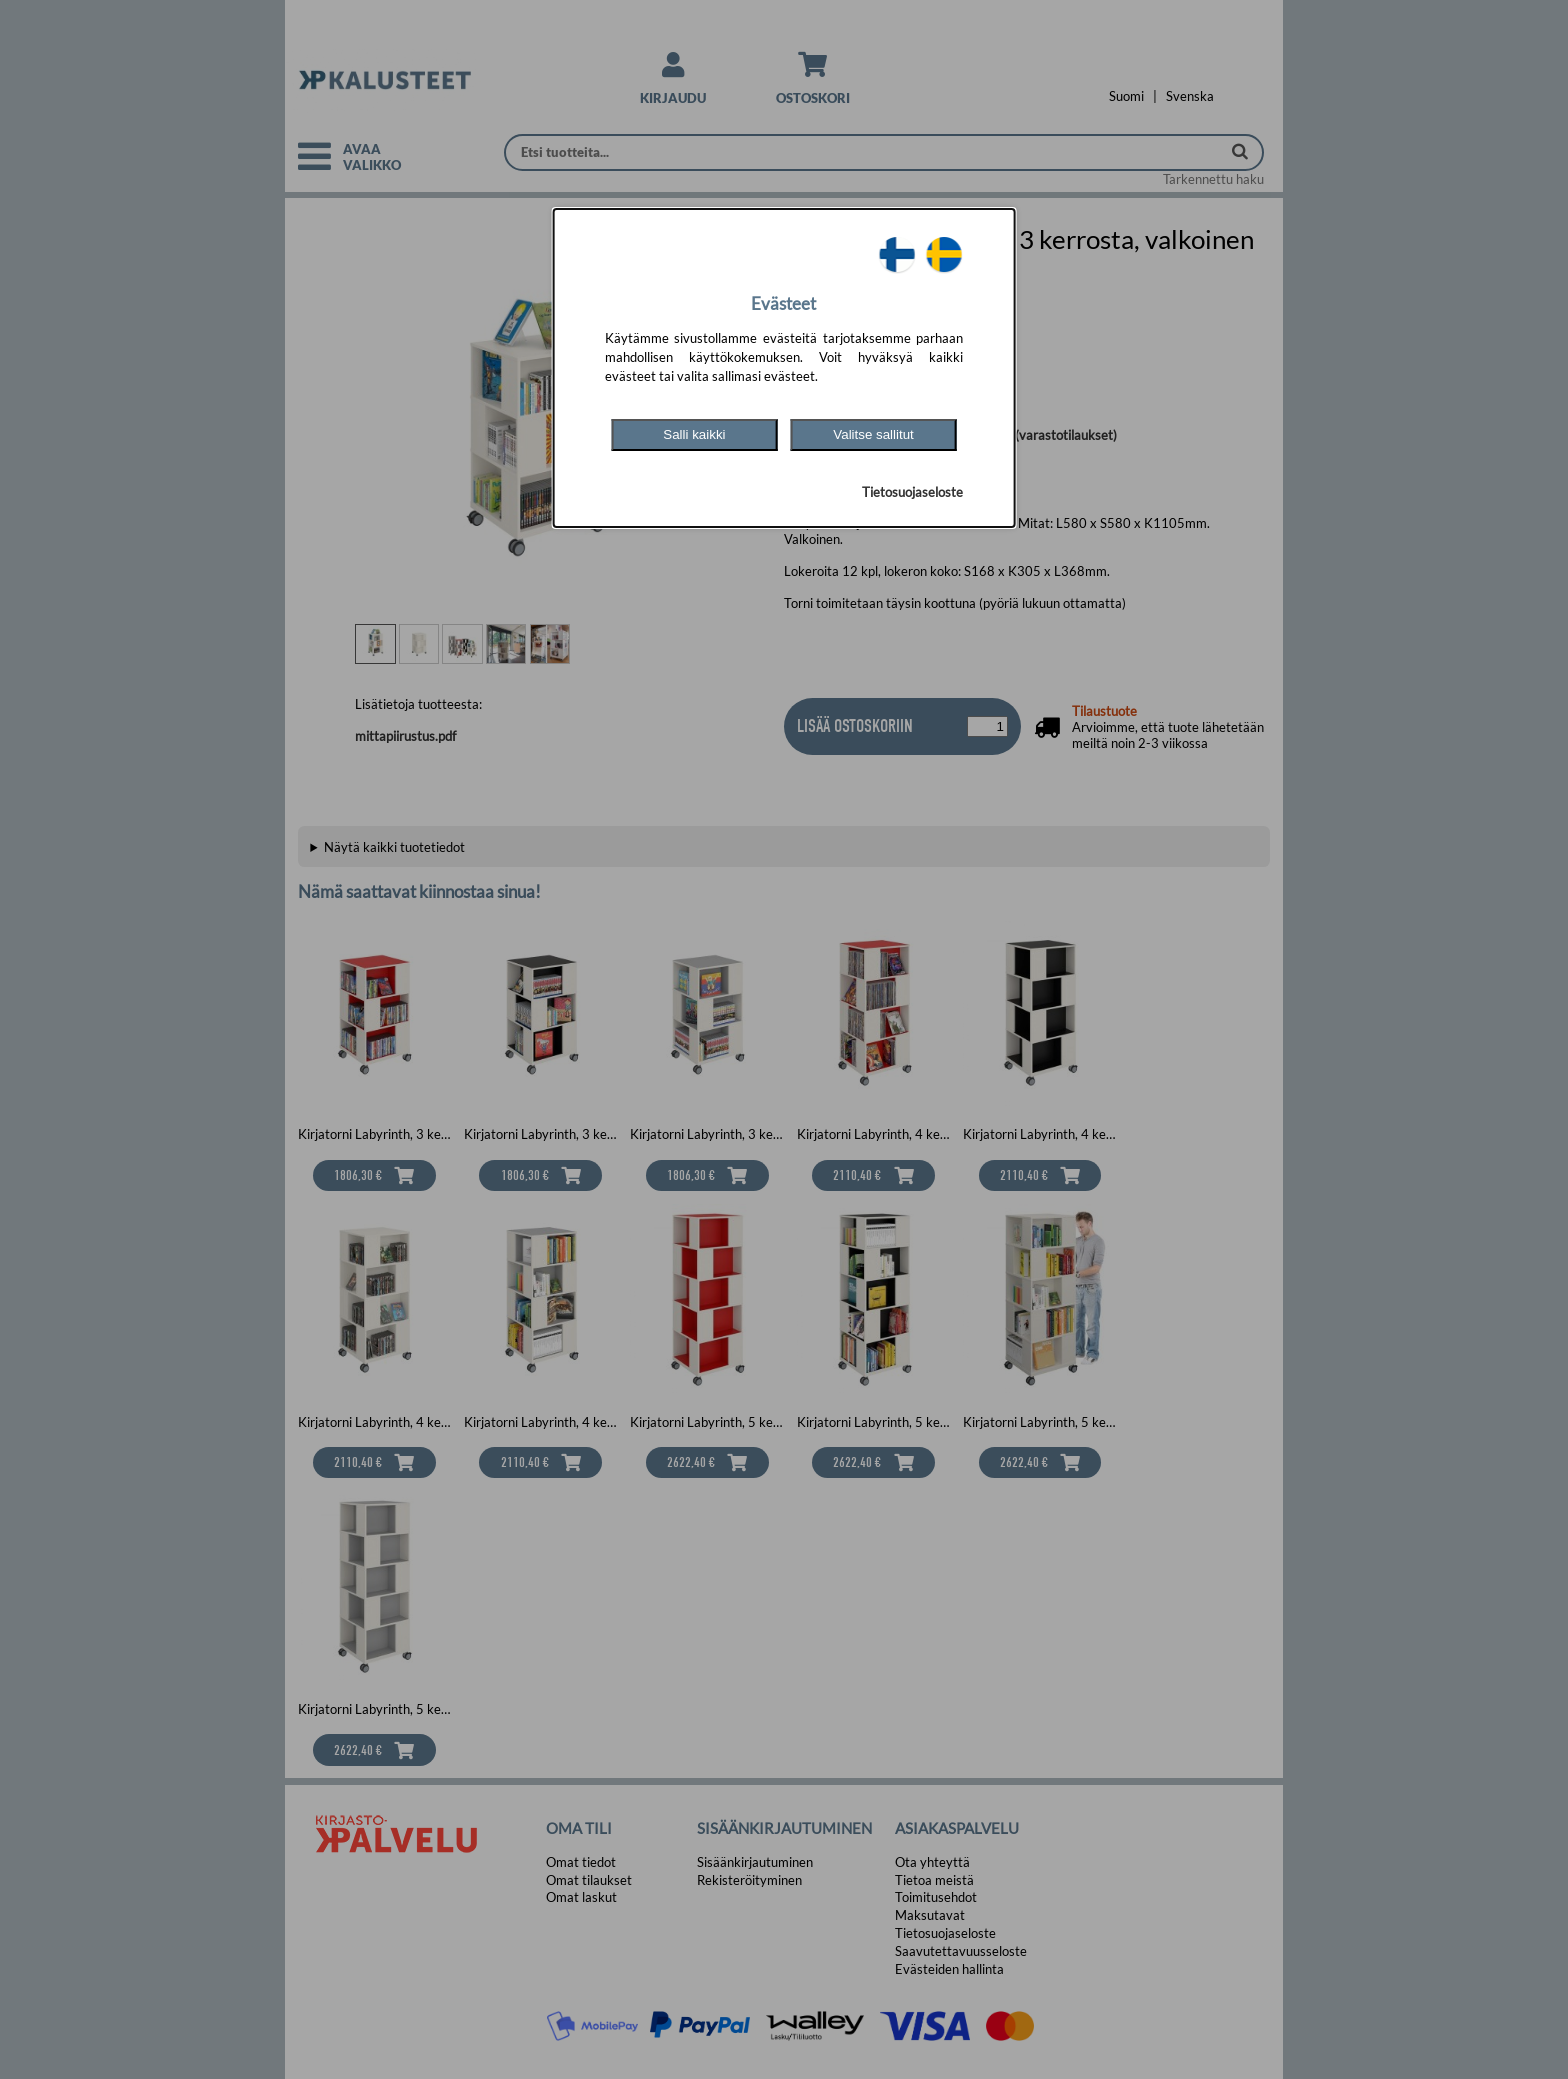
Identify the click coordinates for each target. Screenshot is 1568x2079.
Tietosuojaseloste (912, 492)
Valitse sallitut (873, 434)
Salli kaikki (694, 434)
